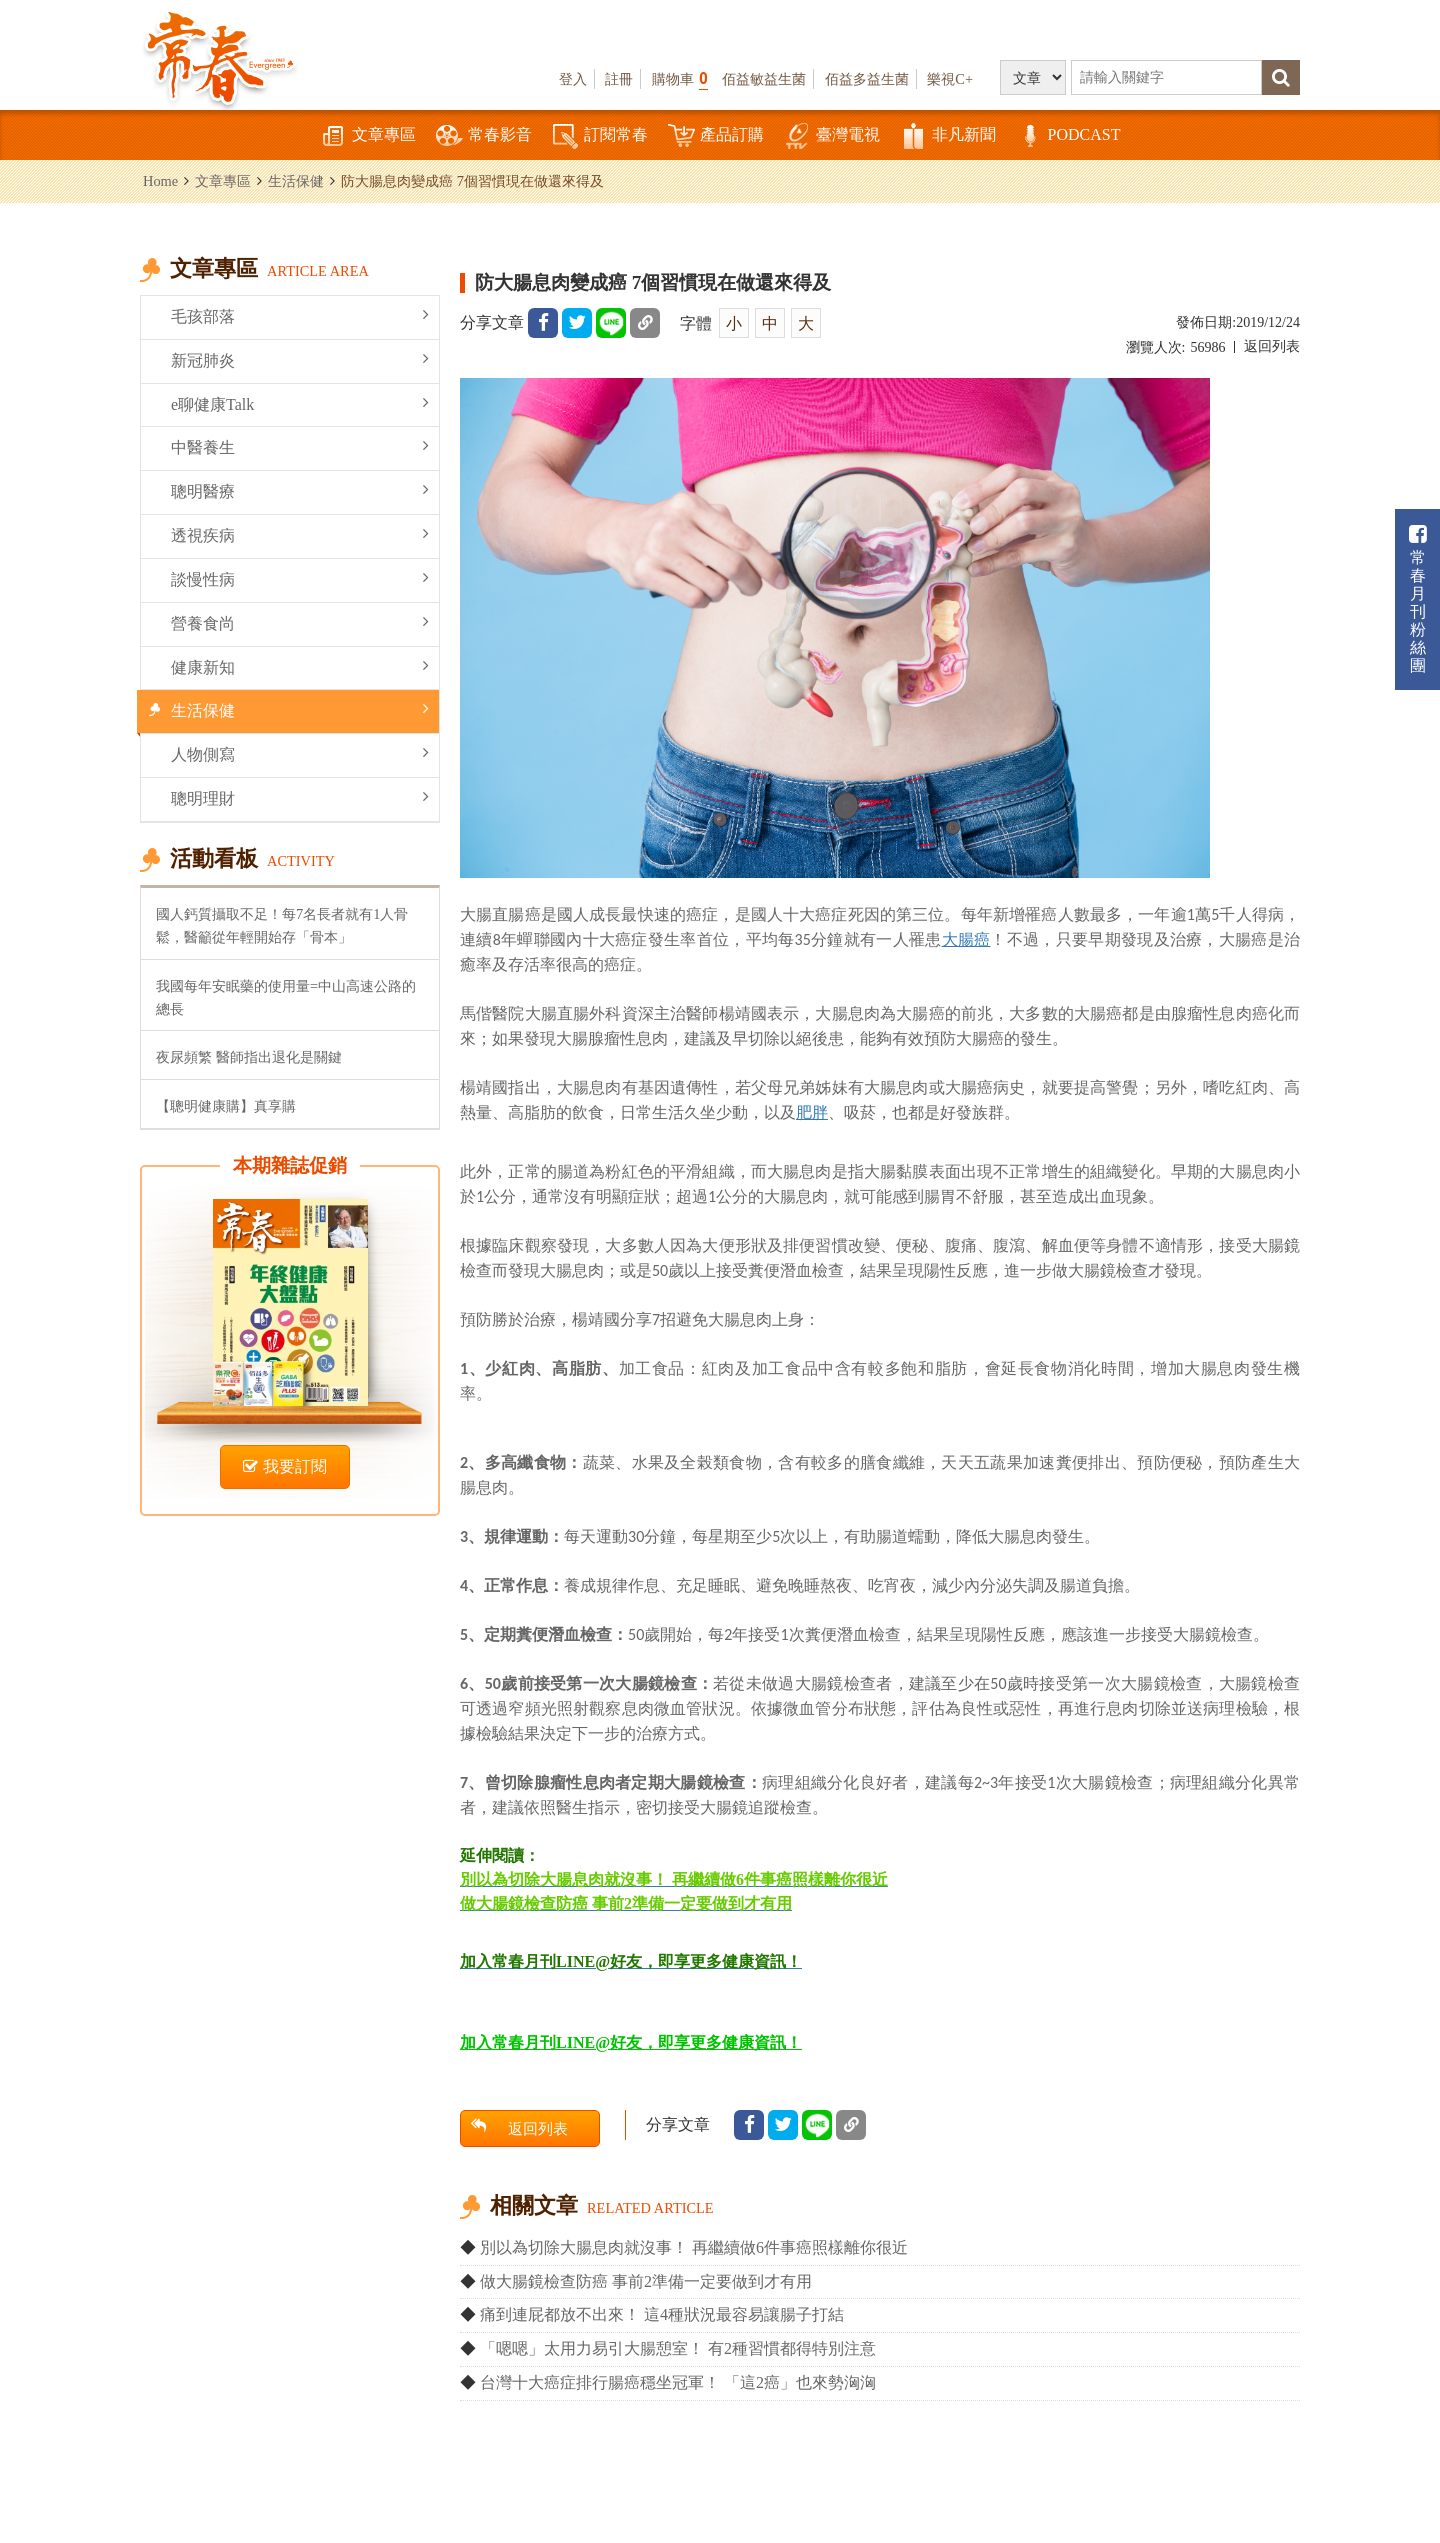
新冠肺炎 (300, 359)
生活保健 (296, 181)
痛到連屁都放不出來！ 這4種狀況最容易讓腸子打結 (662, 2314)
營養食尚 (300, 622)
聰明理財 (300, 797)
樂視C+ (950, 79)
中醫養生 (300, 446)
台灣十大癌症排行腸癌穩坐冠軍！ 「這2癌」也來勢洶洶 (678, 2382)
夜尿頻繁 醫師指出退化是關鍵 (249, 1057)
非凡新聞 (948, 136)
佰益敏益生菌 (764, 79)
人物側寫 (300, 753)
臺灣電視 (832, 136)
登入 (573, 79)
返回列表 (1272, 346)
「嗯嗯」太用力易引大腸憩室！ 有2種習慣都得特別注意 (678, 2348)
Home (160, 181)
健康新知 (300, 666)
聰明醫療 (300, 490)
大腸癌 (966, 939)
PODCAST (1068, 136)
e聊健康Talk (300, 403)
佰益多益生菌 (867, 79)
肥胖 (812, 1112)
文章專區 (368, 136)
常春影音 (484, 136)
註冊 (619, 79)
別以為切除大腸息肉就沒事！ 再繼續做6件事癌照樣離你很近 (694, 2247)
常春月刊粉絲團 (1418, 599)
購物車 (680, 78)
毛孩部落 (300, 315)
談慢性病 (300, 578)
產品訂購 (716, 136)
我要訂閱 (285, 1466)
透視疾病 (300, 534)
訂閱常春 (600, 136)
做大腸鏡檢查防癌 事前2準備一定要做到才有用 (646, 2281)
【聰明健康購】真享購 (226, 1106)
